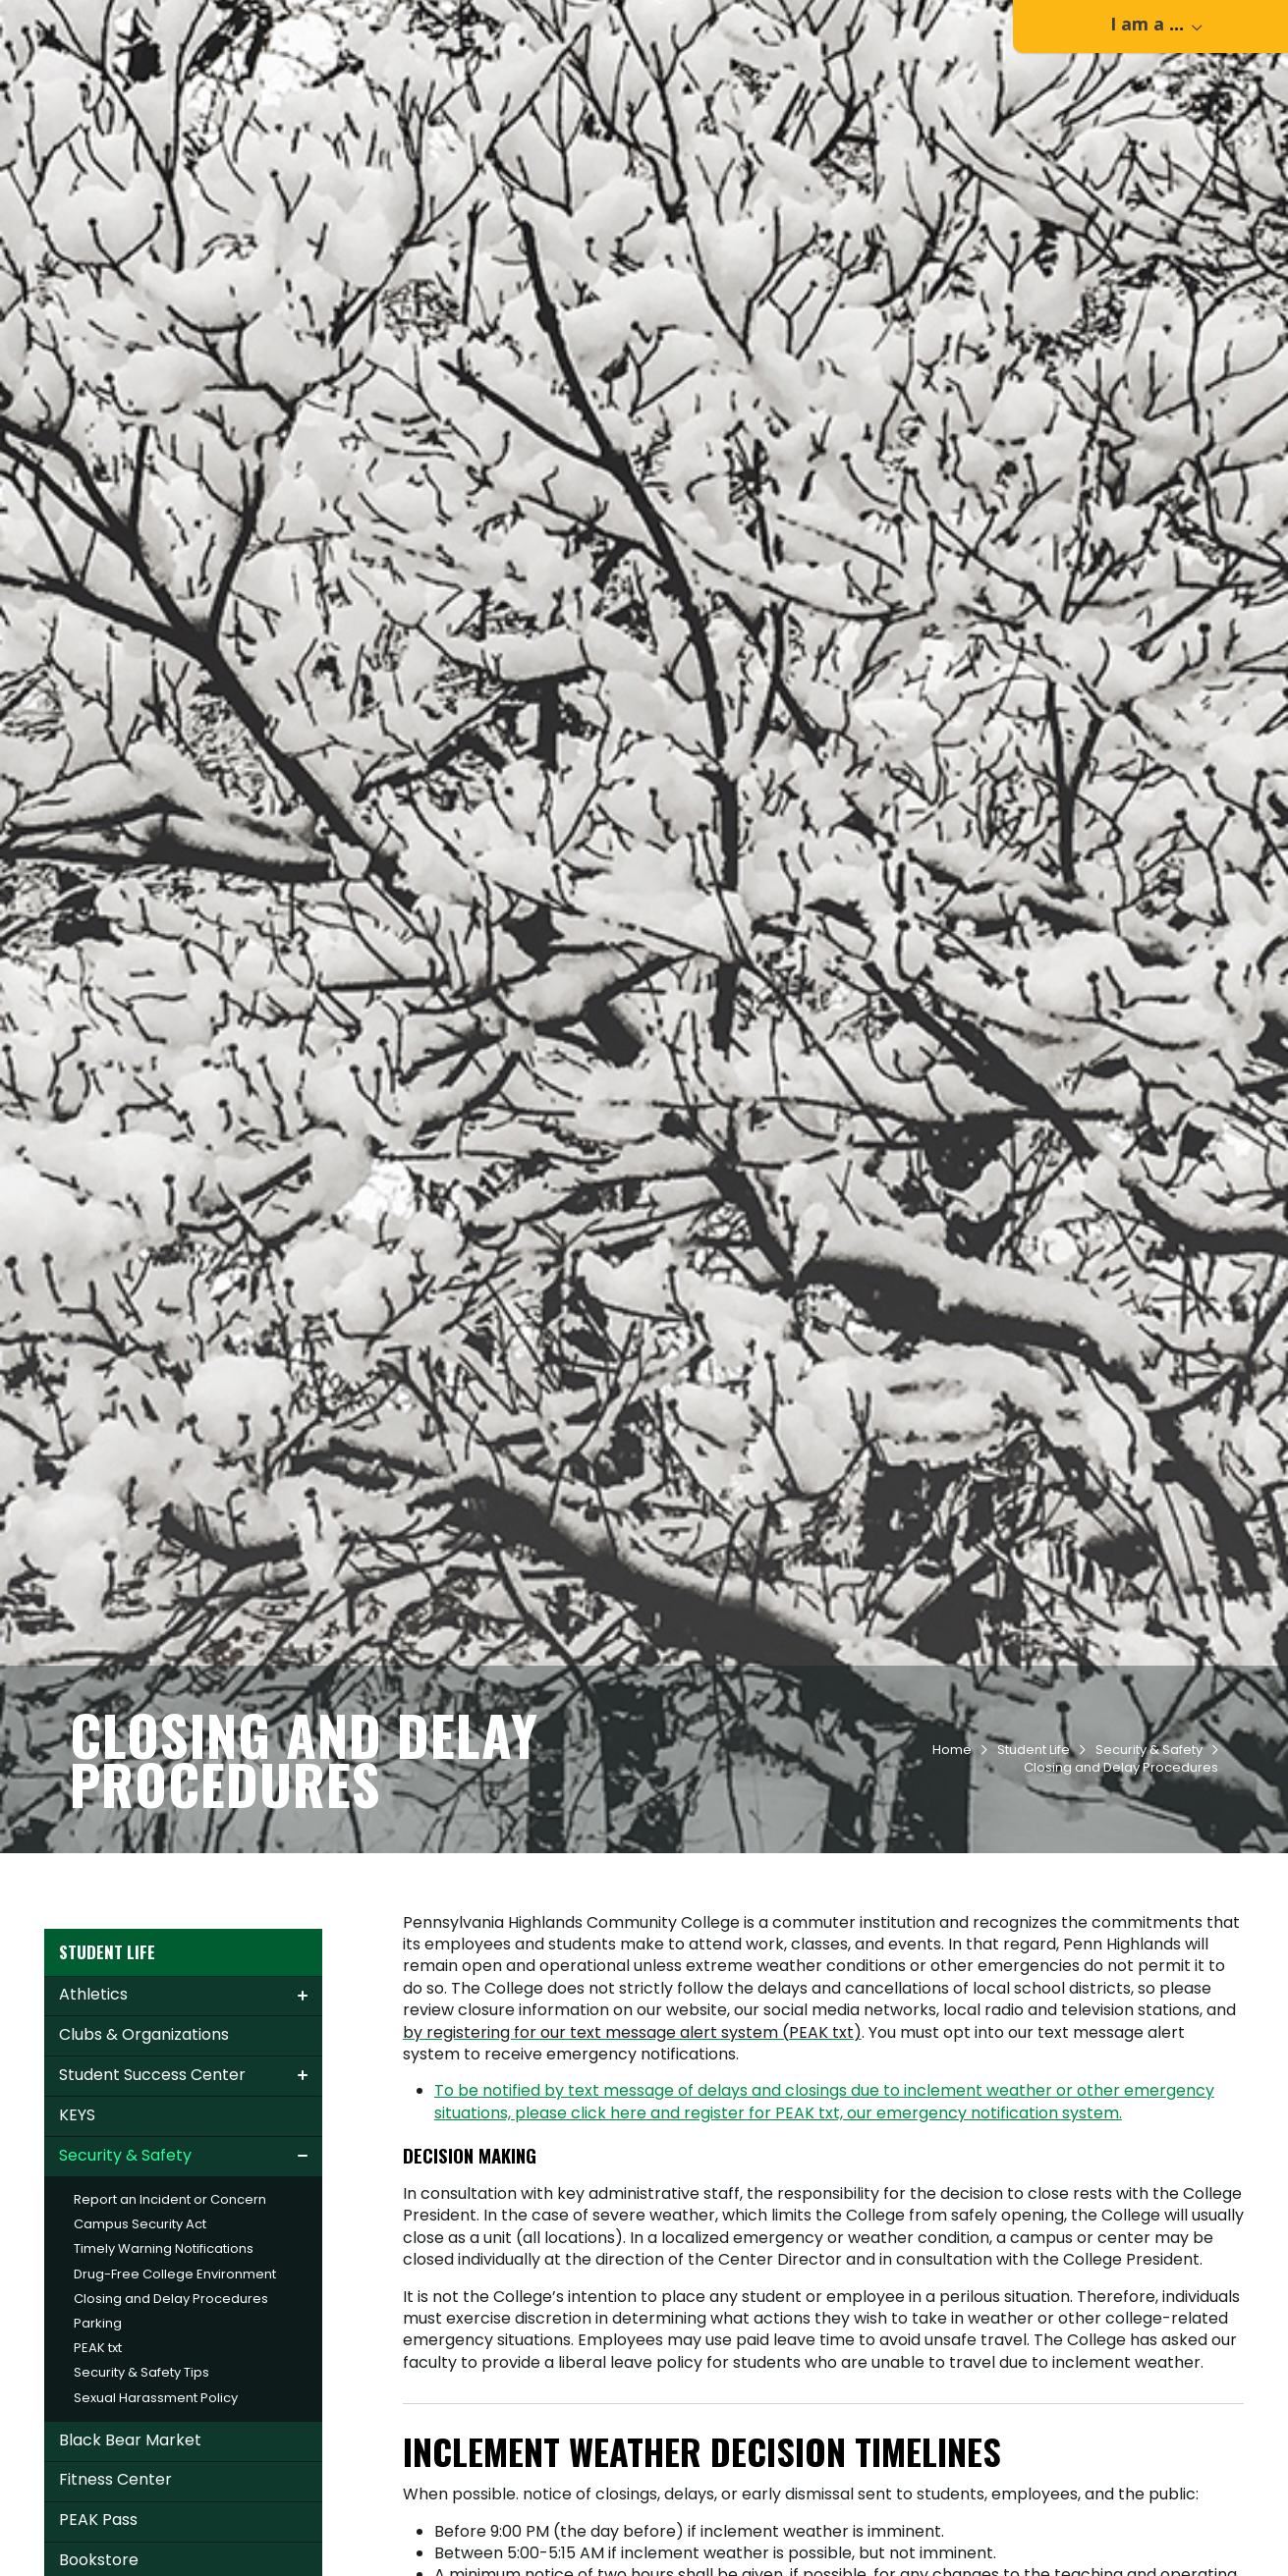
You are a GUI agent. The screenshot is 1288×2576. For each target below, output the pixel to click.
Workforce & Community (994, 89)
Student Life (818, 89)
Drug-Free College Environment (175, 2413)
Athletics (93, 2133)
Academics (700, 89)
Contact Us (128, 23)
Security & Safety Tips (141, 2511)
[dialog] (1229, 2517)
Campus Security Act (140, 2363)
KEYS (77, 2254)
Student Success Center (152, 2214)
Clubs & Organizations (144, 2174)
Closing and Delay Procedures (171, 2438)
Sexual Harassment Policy (156, 2537)
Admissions (583, 89)
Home (952, 1889)
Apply (233, 23)
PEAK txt (98, 2487)
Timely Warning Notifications (163, 2388)
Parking (98, 2462)
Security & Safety (1149, 1889)
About (1144, 89)
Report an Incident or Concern (170, 2338)
